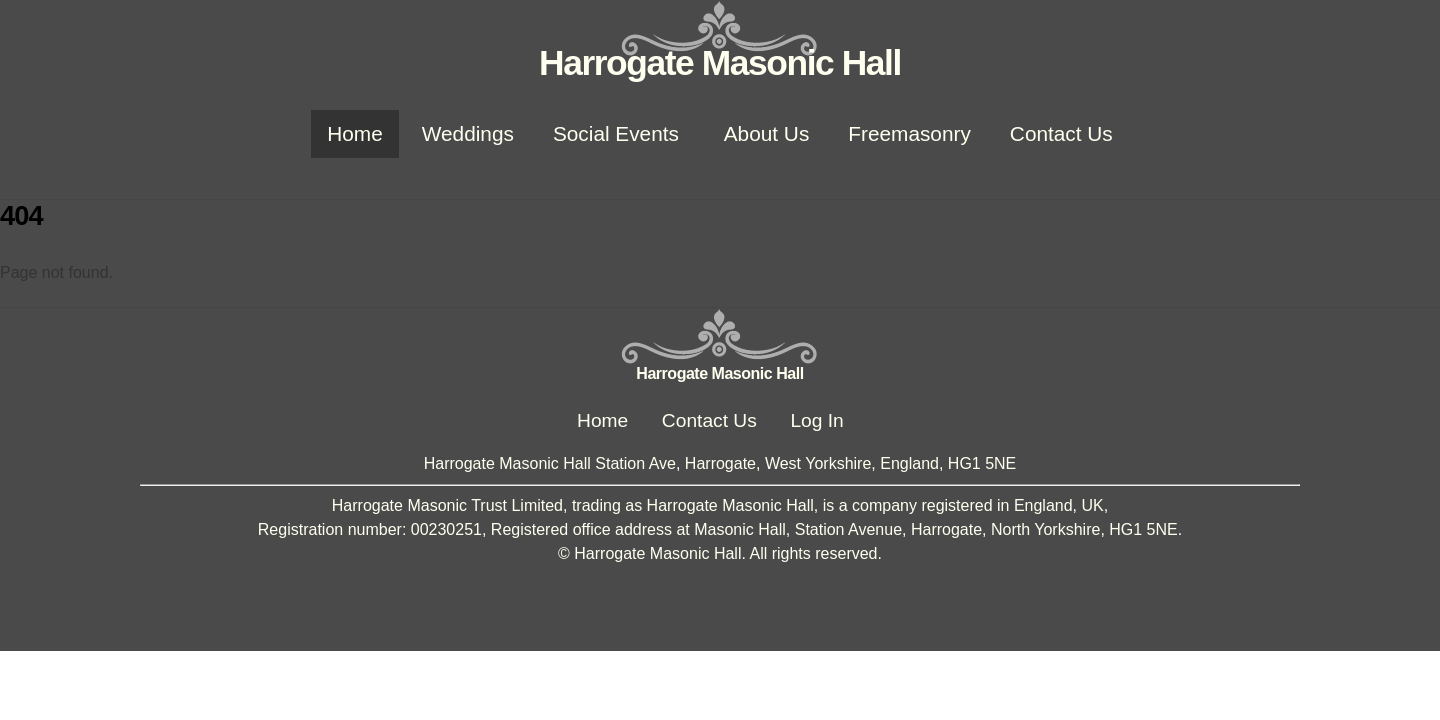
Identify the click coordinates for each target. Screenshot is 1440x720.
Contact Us (1061, 133)
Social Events (616, 133)
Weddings (468, 133)
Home (354, 133)
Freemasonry (909, 133)
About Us (767, 133)
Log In (816, 420)
